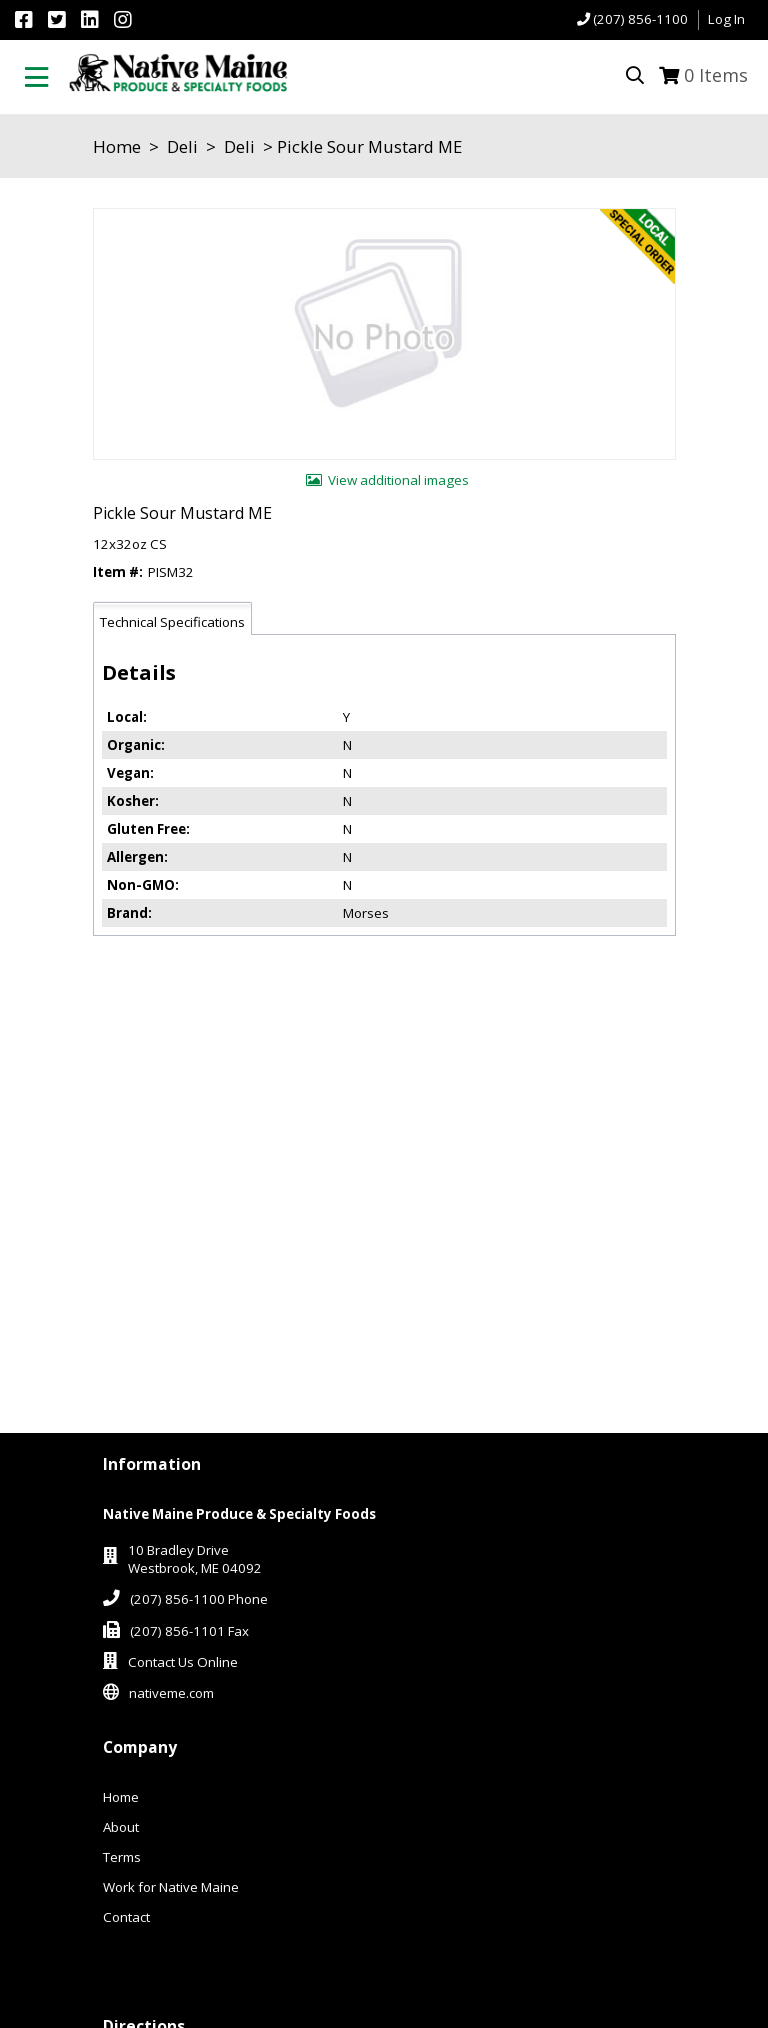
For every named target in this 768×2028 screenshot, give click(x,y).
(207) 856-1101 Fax (189, 1631)
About (121, 1827)
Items (716, 75)
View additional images (398, 480)
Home (117, 146)
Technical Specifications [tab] (172, 622)
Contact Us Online (183, 1662)
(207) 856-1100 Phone (199, 1599)
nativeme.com (171, 1693)
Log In (726, 19)
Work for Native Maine (171, 1887)
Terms (122, 1857)
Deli (182, 146)
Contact (126, 1917)
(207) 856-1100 (640, 19)
